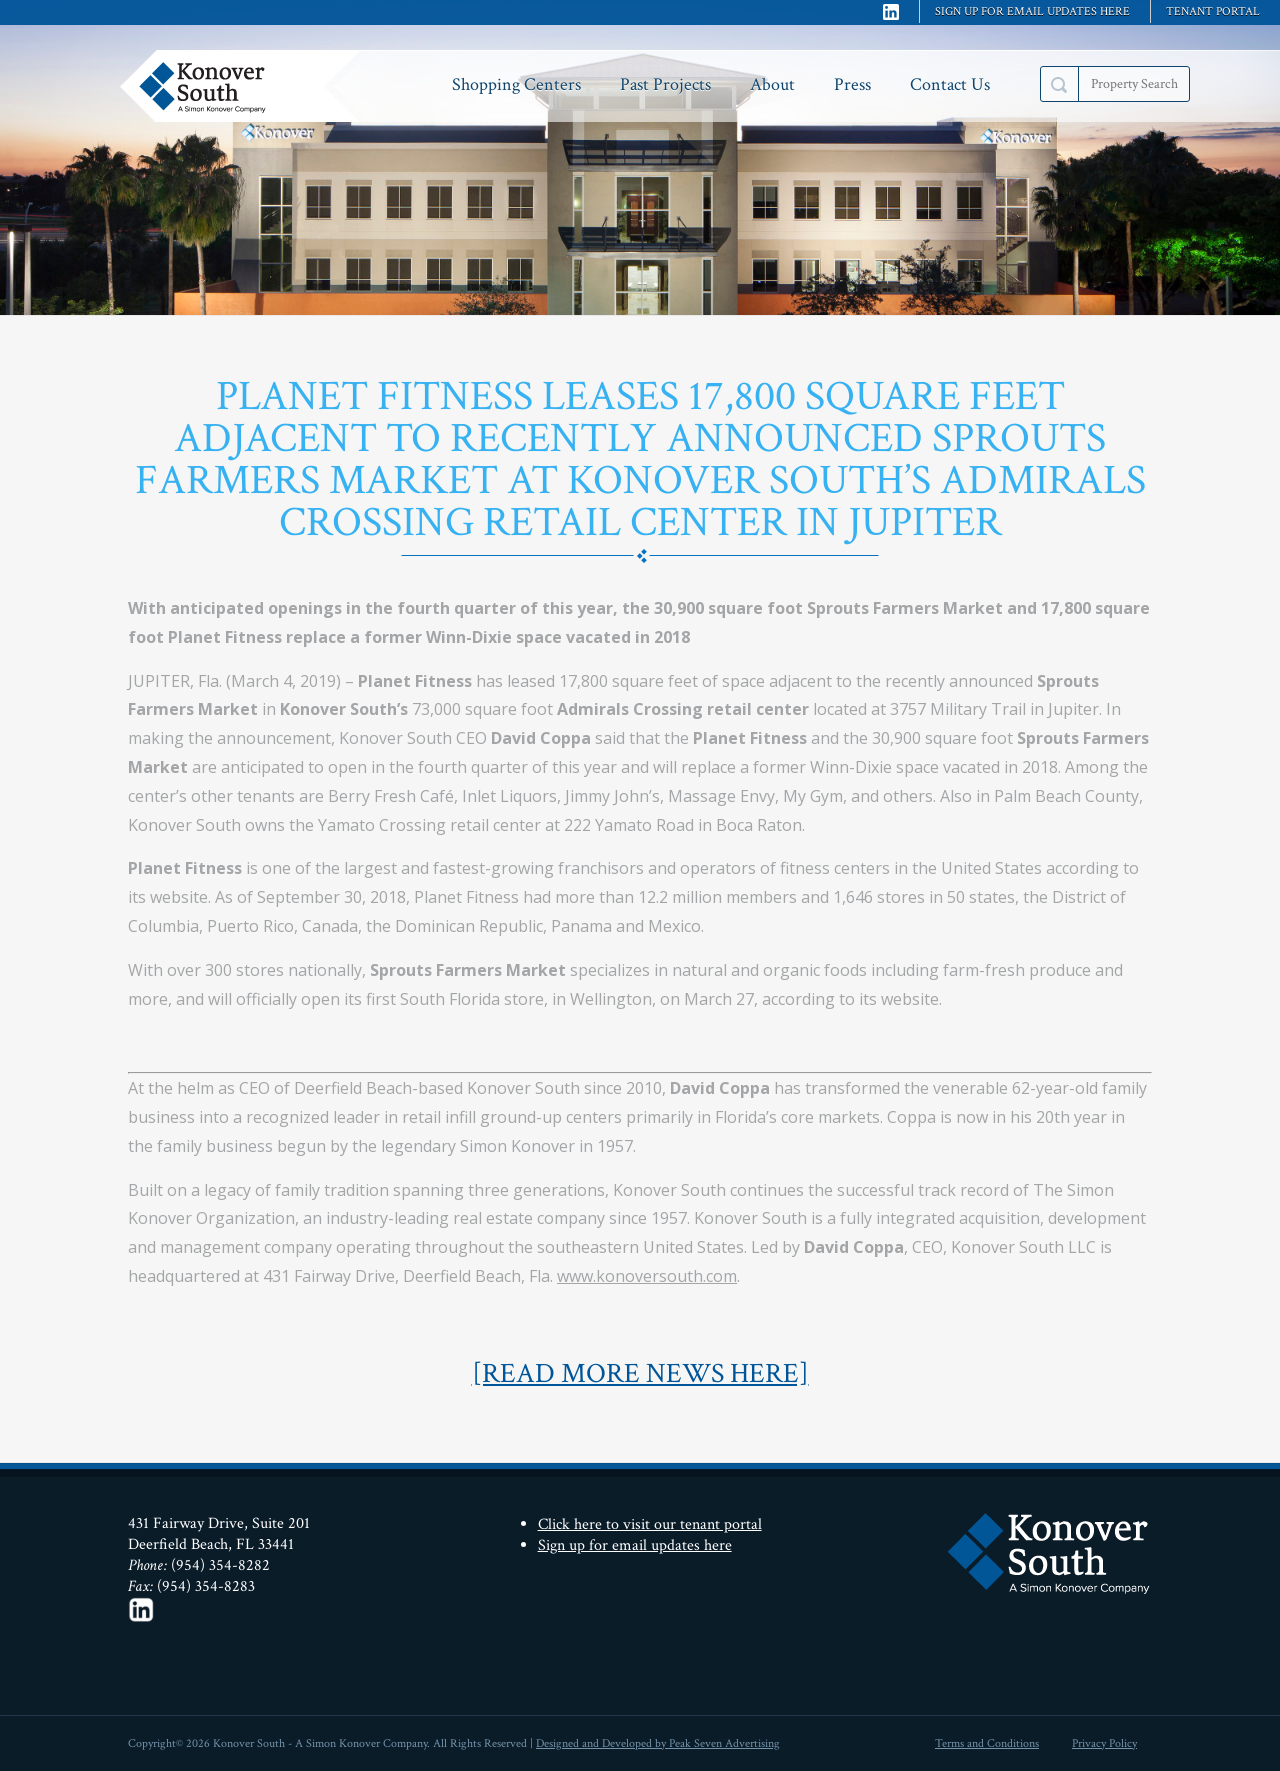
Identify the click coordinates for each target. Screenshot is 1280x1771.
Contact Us (950, 84)
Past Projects (665, 84)
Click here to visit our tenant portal (650, 1524)
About (772, 84)
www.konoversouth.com (647, 1276)
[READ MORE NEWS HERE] (640, 1373)
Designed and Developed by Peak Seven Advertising (658, 1743)
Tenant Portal (1213, 11)
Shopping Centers (516, 84)
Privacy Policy (1104, 1743)
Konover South (245, 86)
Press (852, 84)
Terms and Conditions (987, 1743)
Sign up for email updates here (1032, 11)
